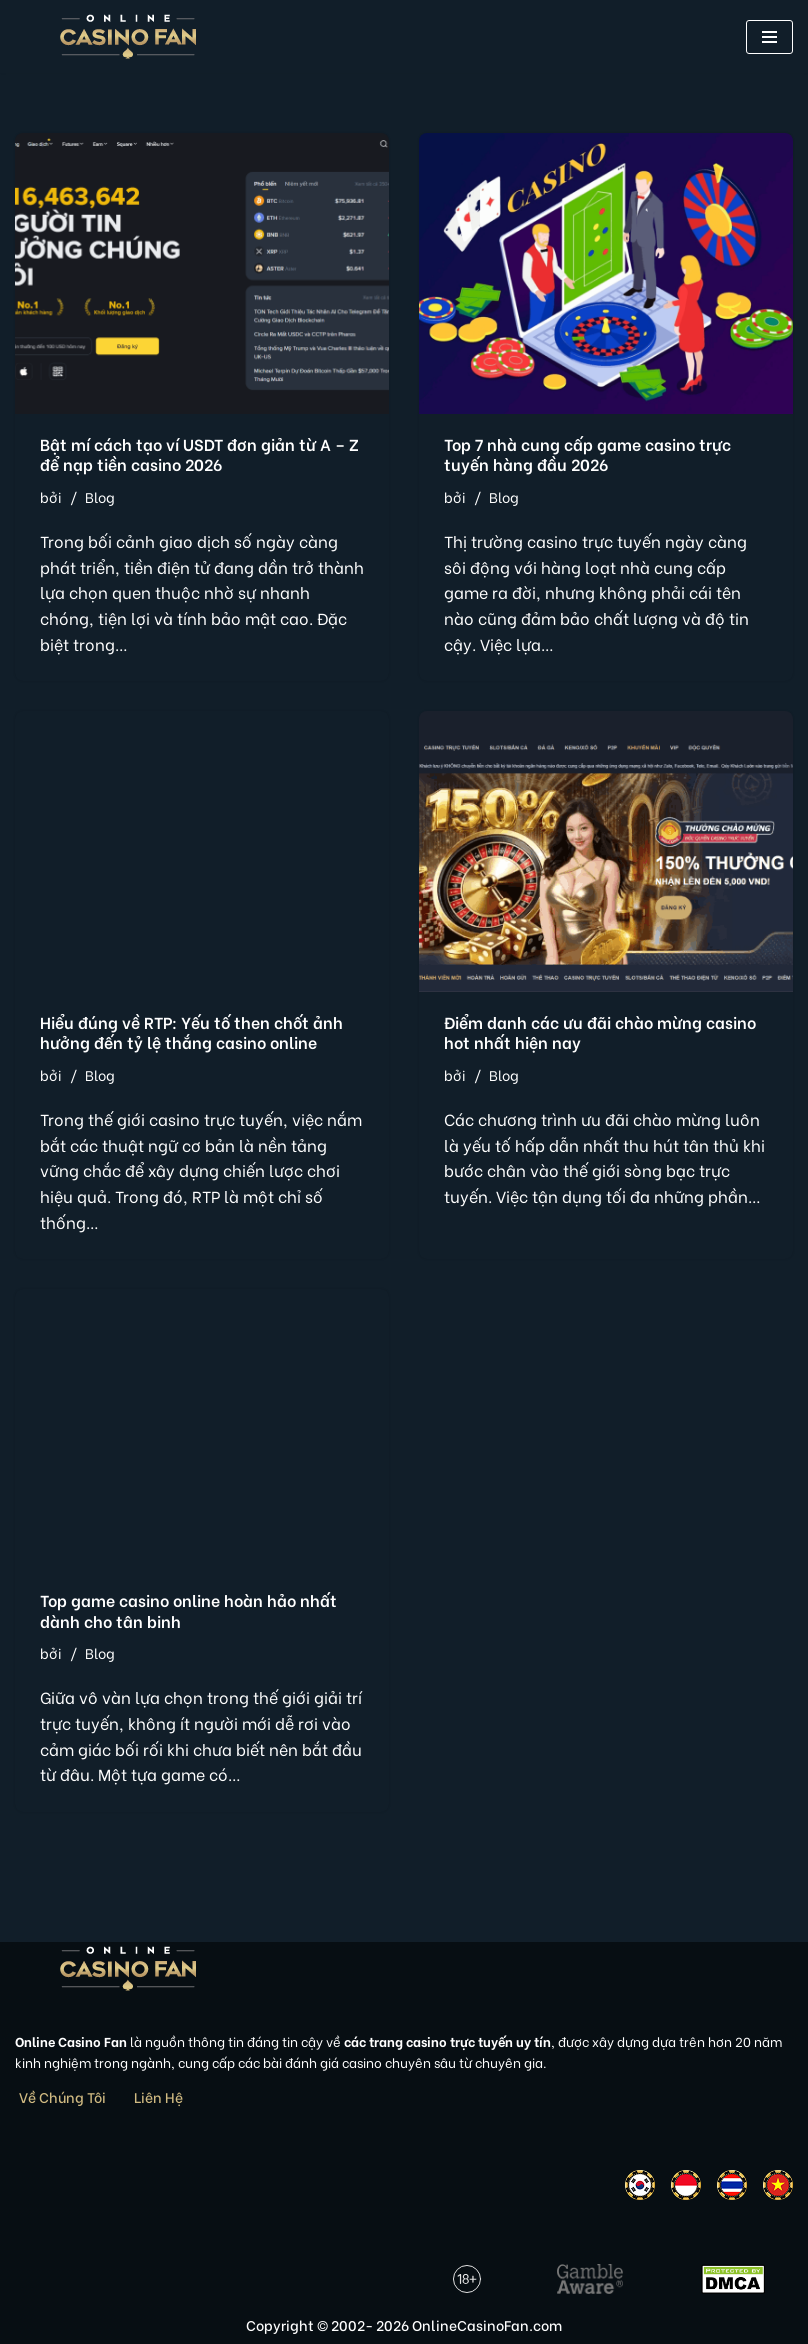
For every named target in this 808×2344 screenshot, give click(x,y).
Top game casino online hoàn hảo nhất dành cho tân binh (188, 1610)
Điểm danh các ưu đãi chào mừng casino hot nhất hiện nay (600, 1032)
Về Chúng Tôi (62, 2096)
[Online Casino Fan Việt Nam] (128, 36)
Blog (100, 496)
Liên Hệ (158, 2096)
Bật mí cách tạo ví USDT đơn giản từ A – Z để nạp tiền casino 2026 (199, 454)
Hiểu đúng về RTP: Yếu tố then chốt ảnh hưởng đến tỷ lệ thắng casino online (191, 1032)
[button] (769, 37)
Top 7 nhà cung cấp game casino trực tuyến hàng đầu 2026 (587, 454)
